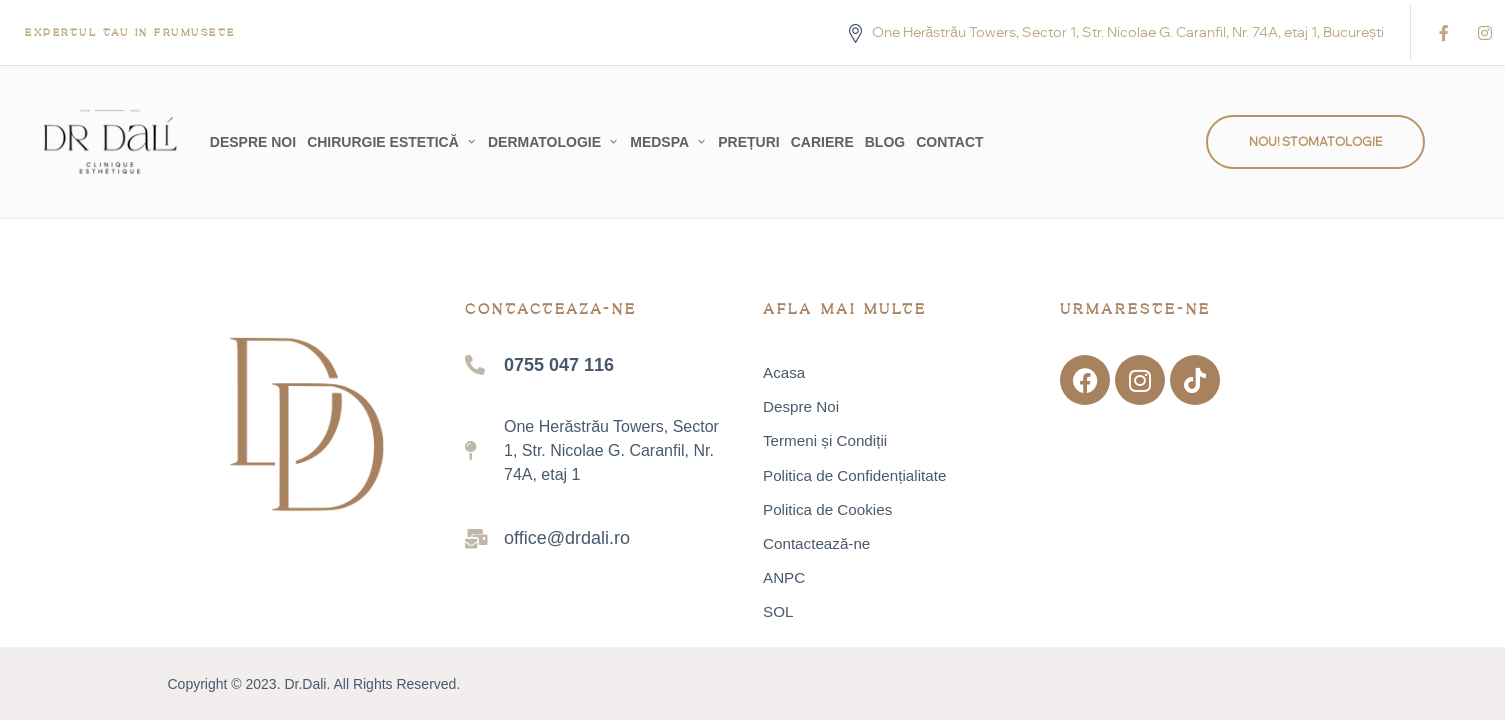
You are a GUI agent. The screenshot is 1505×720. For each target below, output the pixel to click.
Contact (949, 142)
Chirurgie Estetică (383, 142)
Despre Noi (253, 142)
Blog (885, 142)
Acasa (784, 373)
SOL (778, 612)
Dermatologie (544, 142)
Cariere (822, 142)
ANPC (784, 578)
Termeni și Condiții (825, 441)
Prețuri (748, 142)
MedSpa (659, 142)
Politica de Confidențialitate (854, 475)
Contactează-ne (816, 544)
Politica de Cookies (827, 510)
